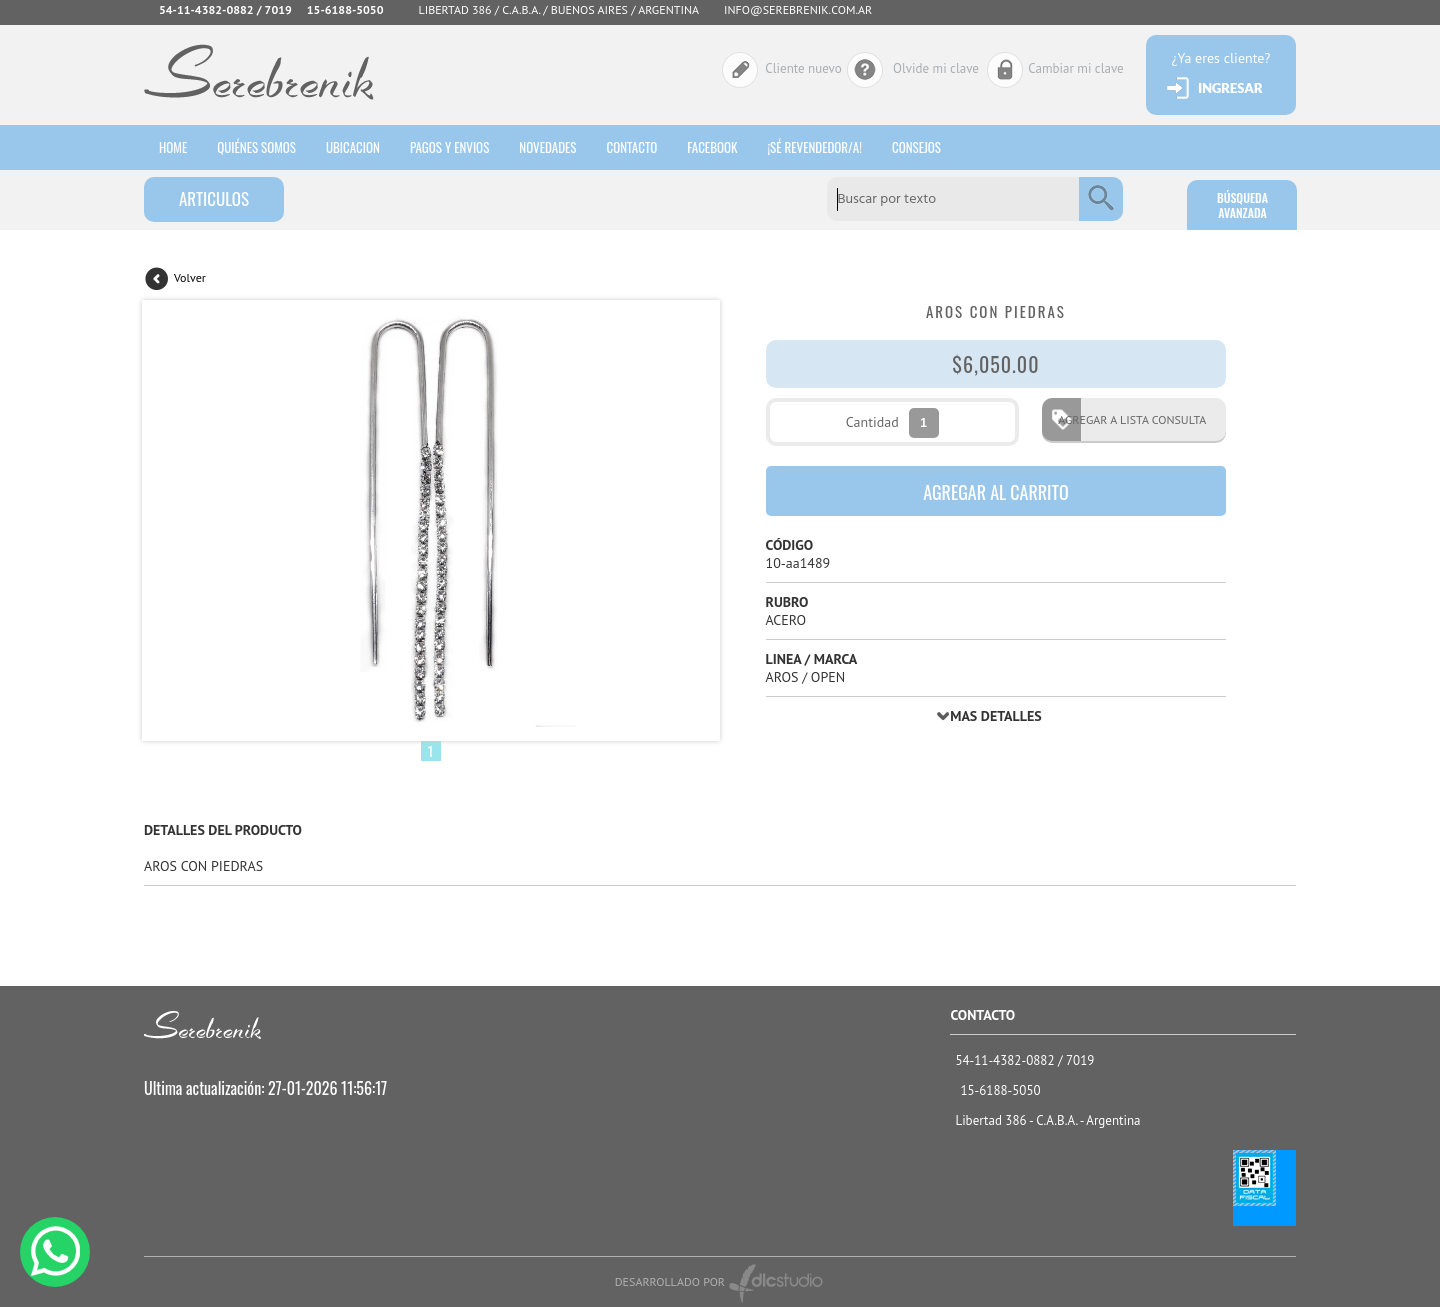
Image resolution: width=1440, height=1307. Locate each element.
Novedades (547, 147)
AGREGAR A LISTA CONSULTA (1126, 419)
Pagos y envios (449, 147)
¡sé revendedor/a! (814, 147)
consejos (916, 147)
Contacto (631, 147)
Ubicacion (353, 147)
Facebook (712, 147)
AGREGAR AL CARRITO (996, 492)
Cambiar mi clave (1075, 68)
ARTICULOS (214, 198)
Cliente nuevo (803, 68)
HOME (173, 147)
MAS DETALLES (995, 716)
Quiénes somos (256, 147)
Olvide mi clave (936, 68)
